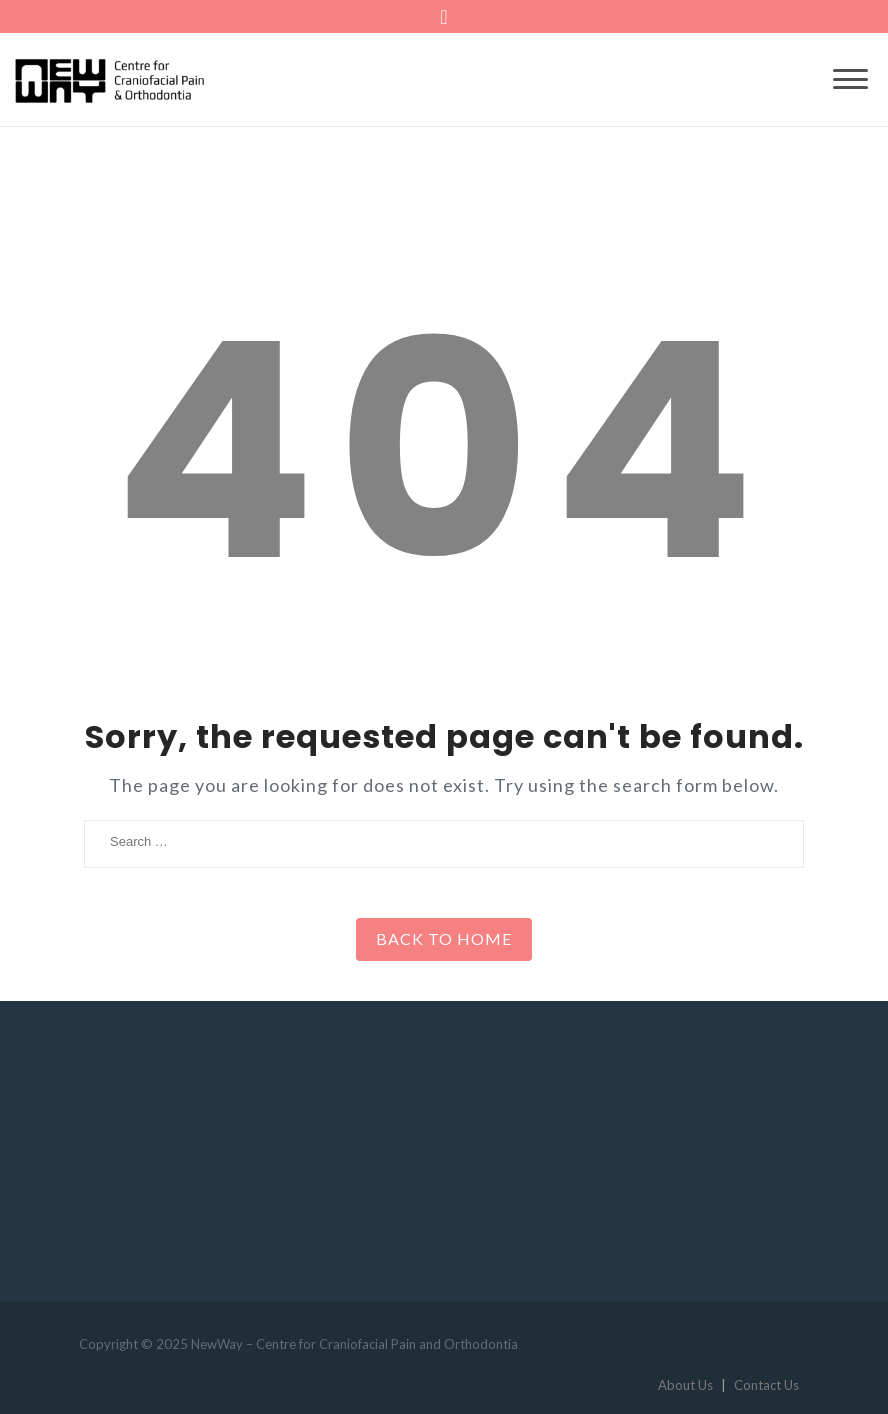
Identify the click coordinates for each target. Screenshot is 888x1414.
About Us (685, 1385)
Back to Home (444, 938)
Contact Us (766, 1385)
